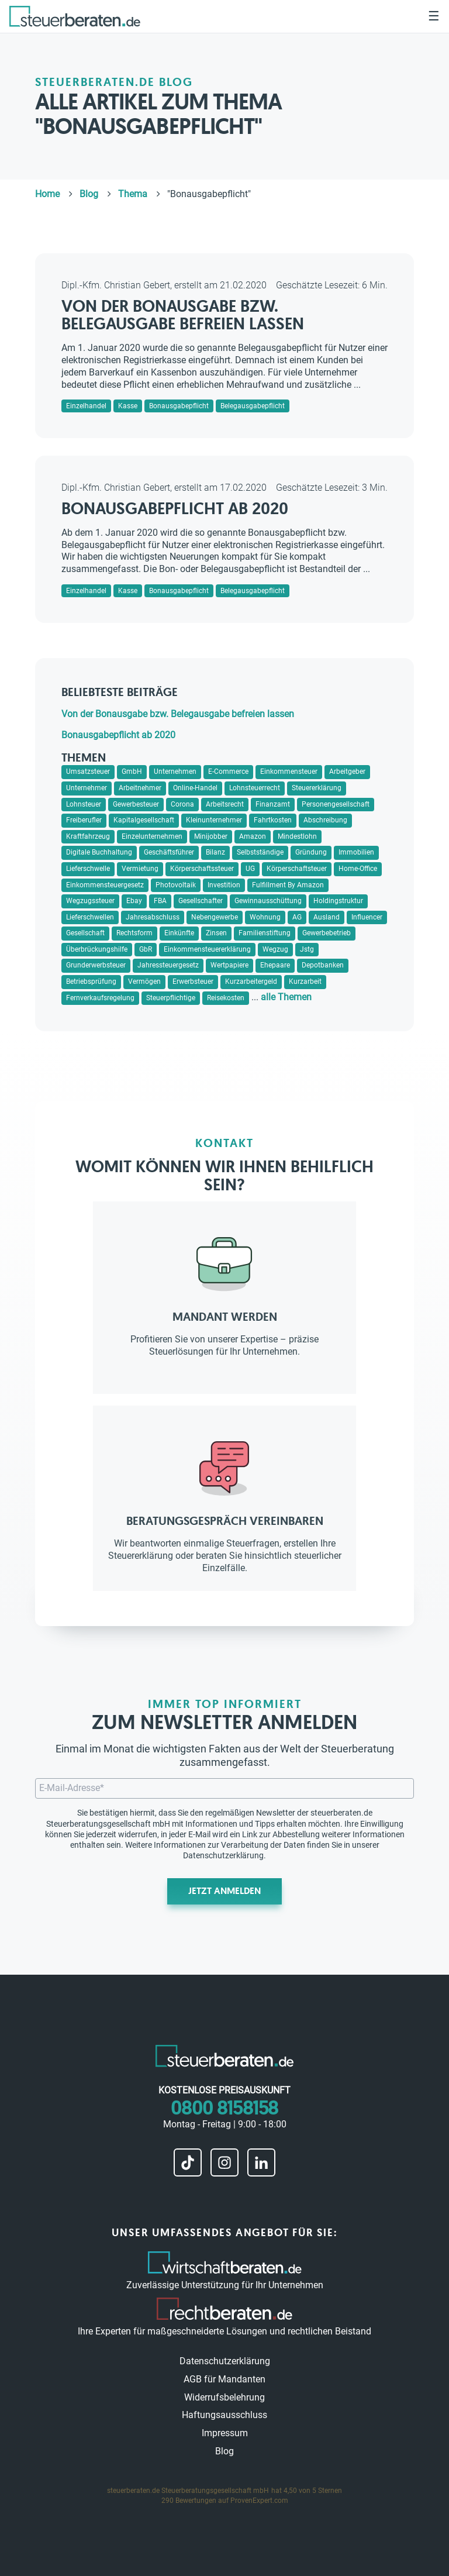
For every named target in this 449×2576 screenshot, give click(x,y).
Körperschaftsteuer (297, 869)
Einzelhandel (86, 406)
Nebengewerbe (214, 917)
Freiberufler (84, 820)
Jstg (307, 949)
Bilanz (215, 852)
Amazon (252, 836)
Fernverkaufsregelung (100, 998)
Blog (224, 2451)
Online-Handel (195, 788)
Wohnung (265, 917)
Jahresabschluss (152, 917)
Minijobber (210, 836)
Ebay (134, 901)
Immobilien (356, 852)
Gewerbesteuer (136, 804)
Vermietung (140, 869)
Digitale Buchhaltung (99, 852)
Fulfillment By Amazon (288, 885)
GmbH (132, 771)
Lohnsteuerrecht (254, 788)
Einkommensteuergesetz (105, 885)
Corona (182, 804)
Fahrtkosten (273, 820)
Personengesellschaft (335, 804)
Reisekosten (225, 998)
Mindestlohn (297, 836)
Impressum (225, 2433)
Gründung (311, 852)
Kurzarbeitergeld (251, 981)
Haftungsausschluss (224, 2414)
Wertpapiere (229, 965)
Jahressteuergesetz (168, 965)
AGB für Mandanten (224, 2379)
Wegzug (275, 949)
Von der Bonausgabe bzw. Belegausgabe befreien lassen (182, 315)
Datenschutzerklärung (223, 1855)
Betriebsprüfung (91, 981)
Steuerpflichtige (170, 998)
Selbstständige (260, 852)
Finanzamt (272, 804)
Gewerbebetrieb (326, 933)
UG (250, 869)
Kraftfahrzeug (88, 836)
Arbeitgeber (347, 771)
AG (297, 917)
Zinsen (216, 933)
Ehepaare (275, 965)
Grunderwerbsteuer (96, 965)
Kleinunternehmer (214, 820)
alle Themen (286, 997)
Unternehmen (175, 771)
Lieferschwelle (88, 869)
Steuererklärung (316, 788)
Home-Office (358, 869)
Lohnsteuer (83, 804)
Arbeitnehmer (140, 788)
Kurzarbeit (305, 981)
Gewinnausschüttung (268, 901)
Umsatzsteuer (88, 771)
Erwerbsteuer (192, 981)
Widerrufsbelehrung (224, 2397)
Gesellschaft (85, 933)
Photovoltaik (176, 885)
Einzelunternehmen (152, 836)
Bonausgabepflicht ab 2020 (174, 508)
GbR (145, 949)
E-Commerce (228, 771)
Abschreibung (325, 820)
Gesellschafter (200, 901)
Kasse (127, 406)
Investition (224, 885)
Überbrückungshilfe (96, 949)
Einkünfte (179, 933)
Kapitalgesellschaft (143, 820)
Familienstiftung (265, 933)
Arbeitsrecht (225, 804)
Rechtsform (134, 933)
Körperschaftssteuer (202, 869)
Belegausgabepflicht (252, 406)
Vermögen (144, 981)
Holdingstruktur (338, 901)
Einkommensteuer (288, 771)
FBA (160, 901)
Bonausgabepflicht (179, 406)
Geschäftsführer (169, 852)
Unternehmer (86, 788)
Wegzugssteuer (90, 901)
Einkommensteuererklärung (207, 949)
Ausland (326, 917)
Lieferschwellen (90, 917)
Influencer (366, 917)
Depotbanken (323, 965)
